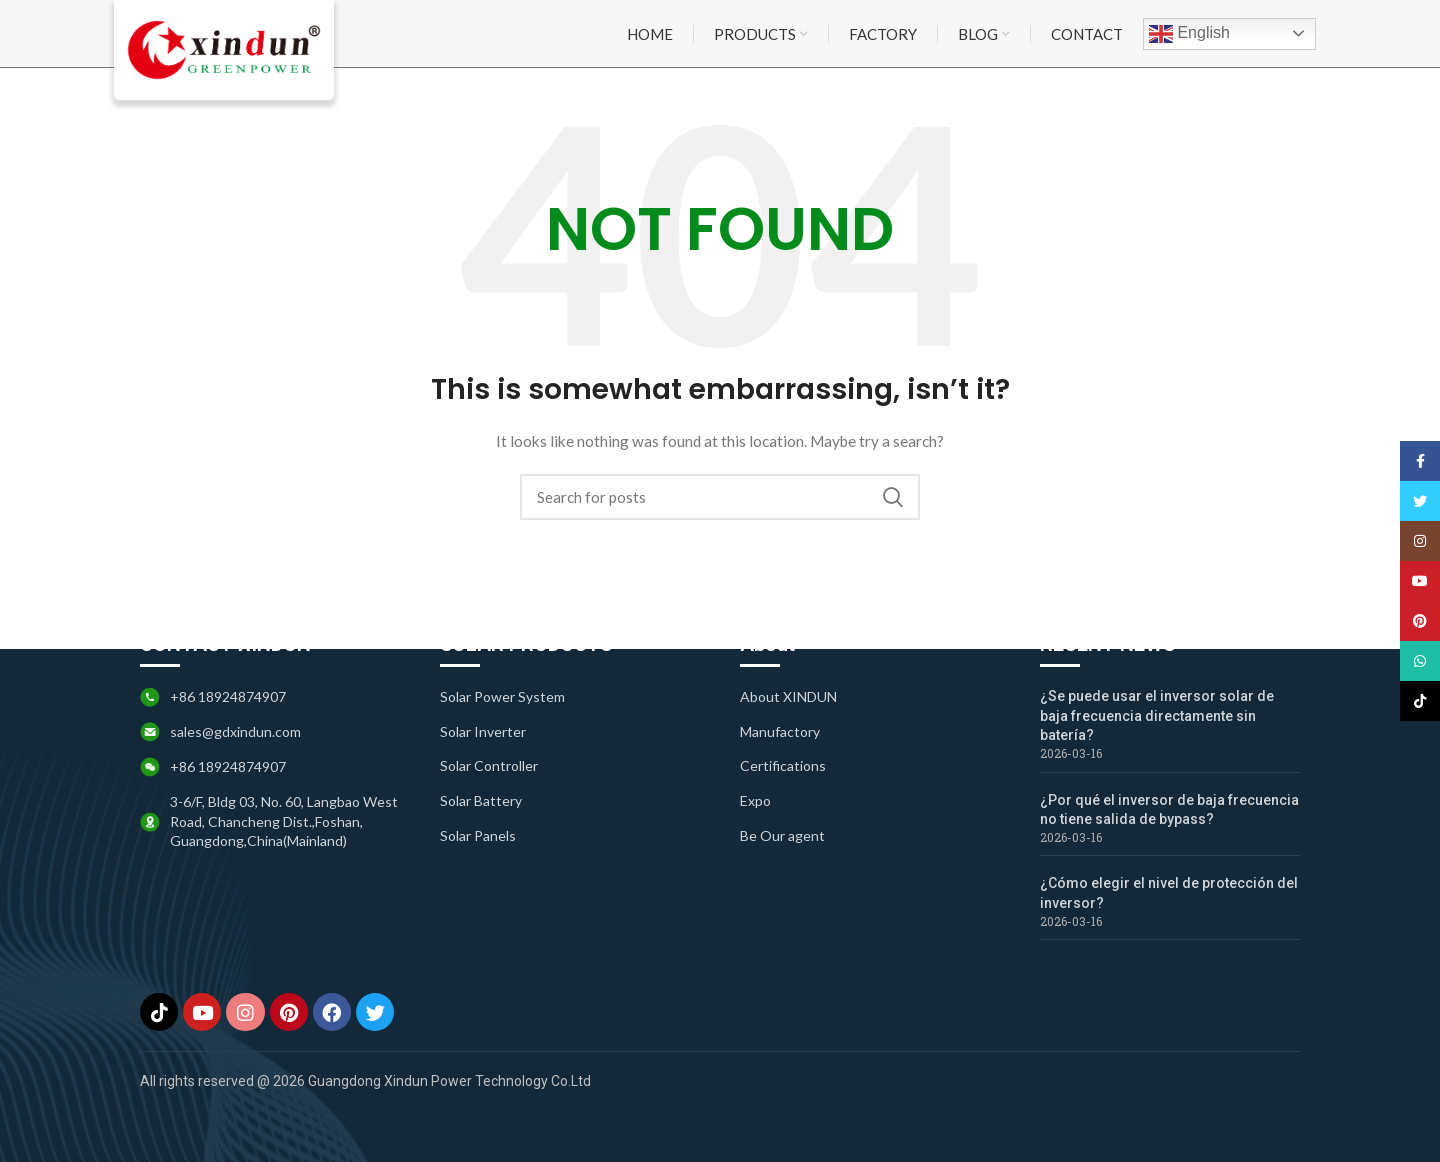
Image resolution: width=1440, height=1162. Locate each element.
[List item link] (570, 695)
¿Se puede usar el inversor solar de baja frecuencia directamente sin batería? (1157, 713)
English (1189, 35)
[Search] (720, 500)
